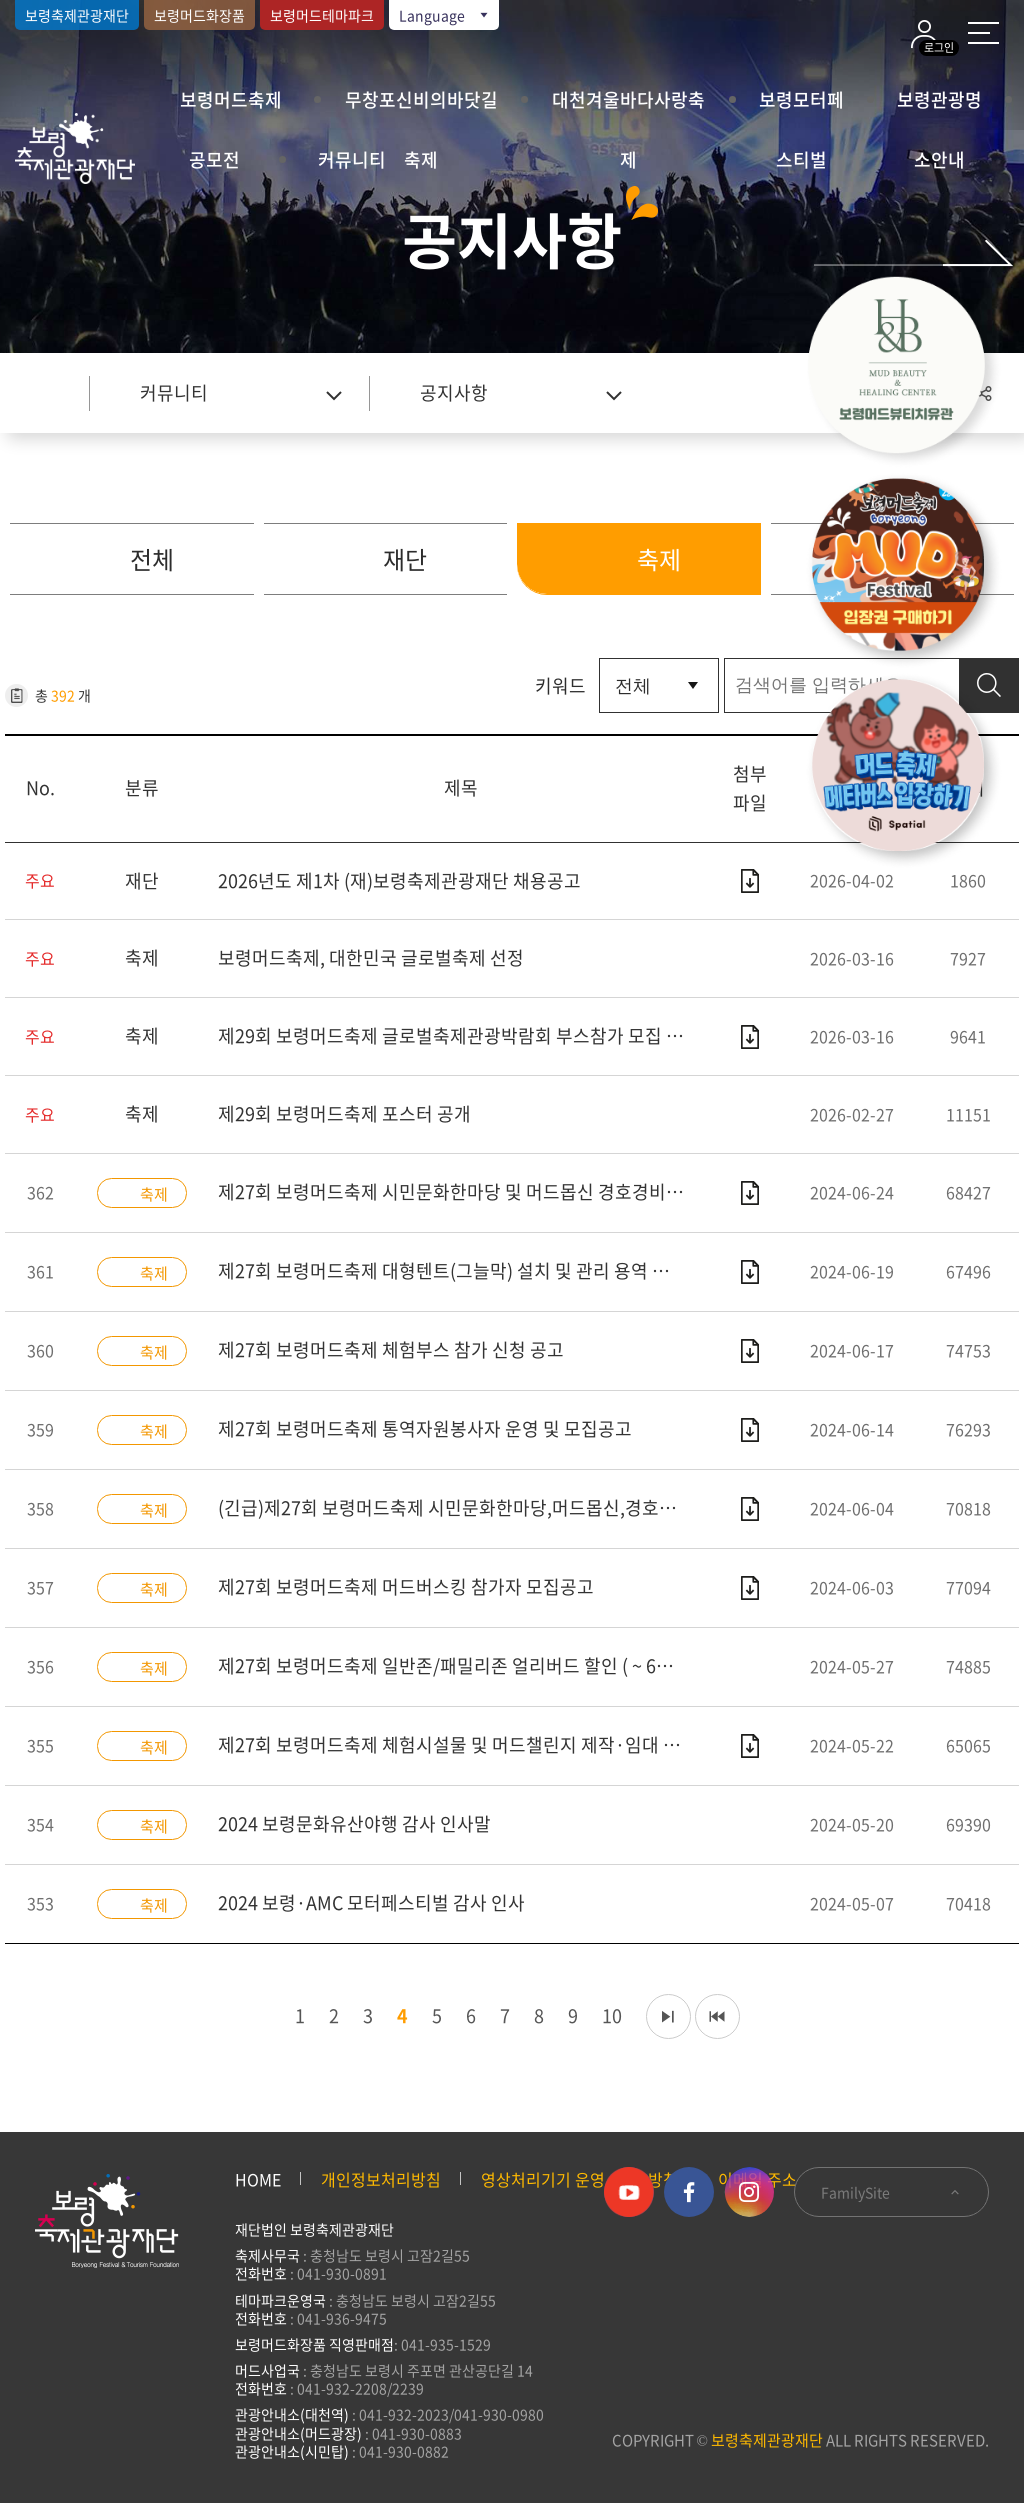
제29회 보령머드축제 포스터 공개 (344, 1113)
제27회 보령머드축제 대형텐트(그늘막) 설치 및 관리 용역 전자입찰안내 (461, 1270)
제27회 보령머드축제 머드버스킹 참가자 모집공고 (406, 1586)
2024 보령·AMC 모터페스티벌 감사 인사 (371, 1902)
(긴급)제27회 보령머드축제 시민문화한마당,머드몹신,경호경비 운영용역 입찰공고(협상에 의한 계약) (461, 1507)
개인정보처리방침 (381, 2179)
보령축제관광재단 (77, 15)
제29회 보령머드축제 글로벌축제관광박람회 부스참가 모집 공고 (459, 1035)
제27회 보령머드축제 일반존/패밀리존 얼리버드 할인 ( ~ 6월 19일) (461, 1665)
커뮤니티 (352, 159)
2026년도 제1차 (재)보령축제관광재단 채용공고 (399, 880)
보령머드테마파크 (322, 15)
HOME (258, 2179)
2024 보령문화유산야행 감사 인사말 (354, 1823)
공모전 (214, 159)
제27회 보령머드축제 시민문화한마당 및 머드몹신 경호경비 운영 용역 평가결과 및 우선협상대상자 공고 (461, 1191)
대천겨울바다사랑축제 (628, 108)
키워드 (560, 685)
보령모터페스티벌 (801, 108)
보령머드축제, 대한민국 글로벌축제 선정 (371, 957)
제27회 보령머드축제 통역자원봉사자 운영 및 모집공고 (425, 1428)
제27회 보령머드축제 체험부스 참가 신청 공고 (391, 1349)
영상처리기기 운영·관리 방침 (579, 2179)
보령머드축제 (231, 99)
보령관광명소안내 (939, 108)
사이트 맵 (983, 33)
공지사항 (454, 392)
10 (607, 2015)
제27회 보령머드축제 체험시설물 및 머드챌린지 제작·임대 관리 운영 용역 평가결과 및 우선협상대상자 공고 (461, 1744)
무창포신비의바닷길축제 (421, 108)
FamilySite (891, 2192)
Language (445, 15)
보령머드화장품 (199, 15)
